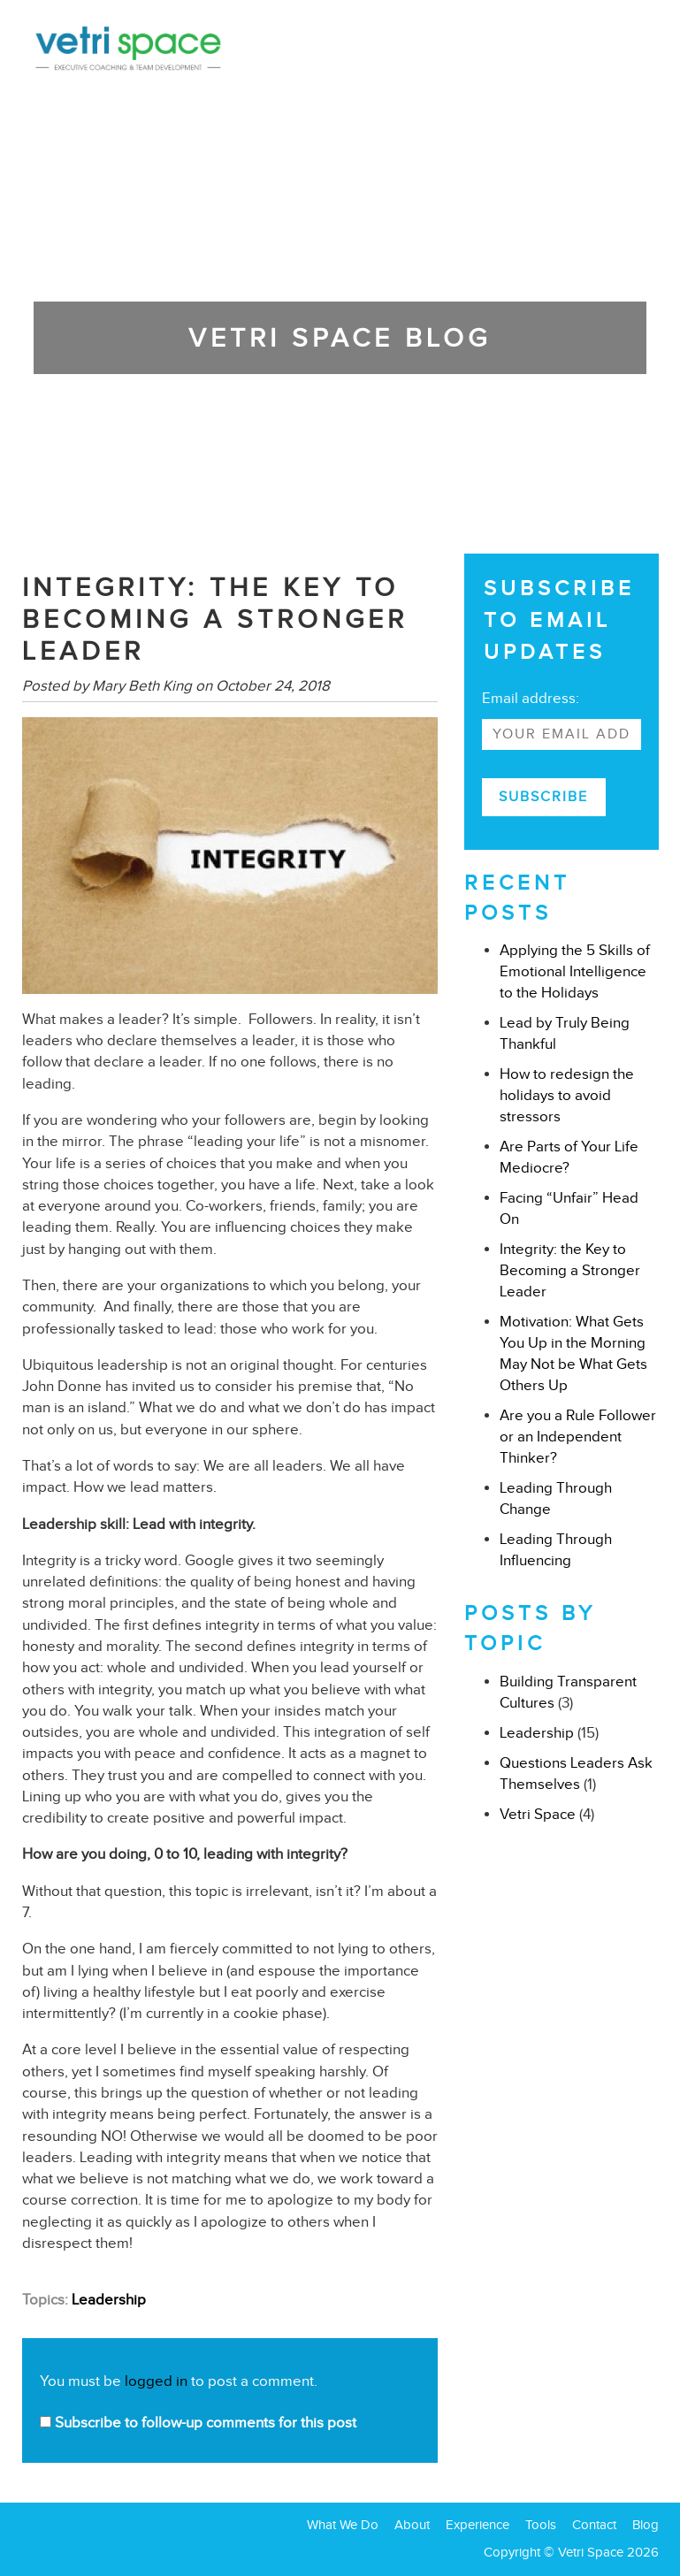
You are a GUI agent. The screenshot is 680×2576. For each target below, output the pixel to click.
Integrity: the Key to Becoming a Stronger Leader (570, 1270)
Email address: (530, 698)
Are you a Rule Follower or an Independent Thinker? (578, 1436)
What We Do (342, 2525)
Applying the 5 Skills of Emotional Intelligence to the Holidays (575, 971)
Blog (645, 2525)
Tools (540, 2525)
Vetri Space (538, 1814)
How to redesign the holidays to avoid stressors (567, 1095)
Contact (594, 2525)
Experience (477, 2525)
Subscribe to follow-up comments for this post (198, 2422)
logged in (156, 2381)
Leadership (109, 2299)
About (412, 2525)
